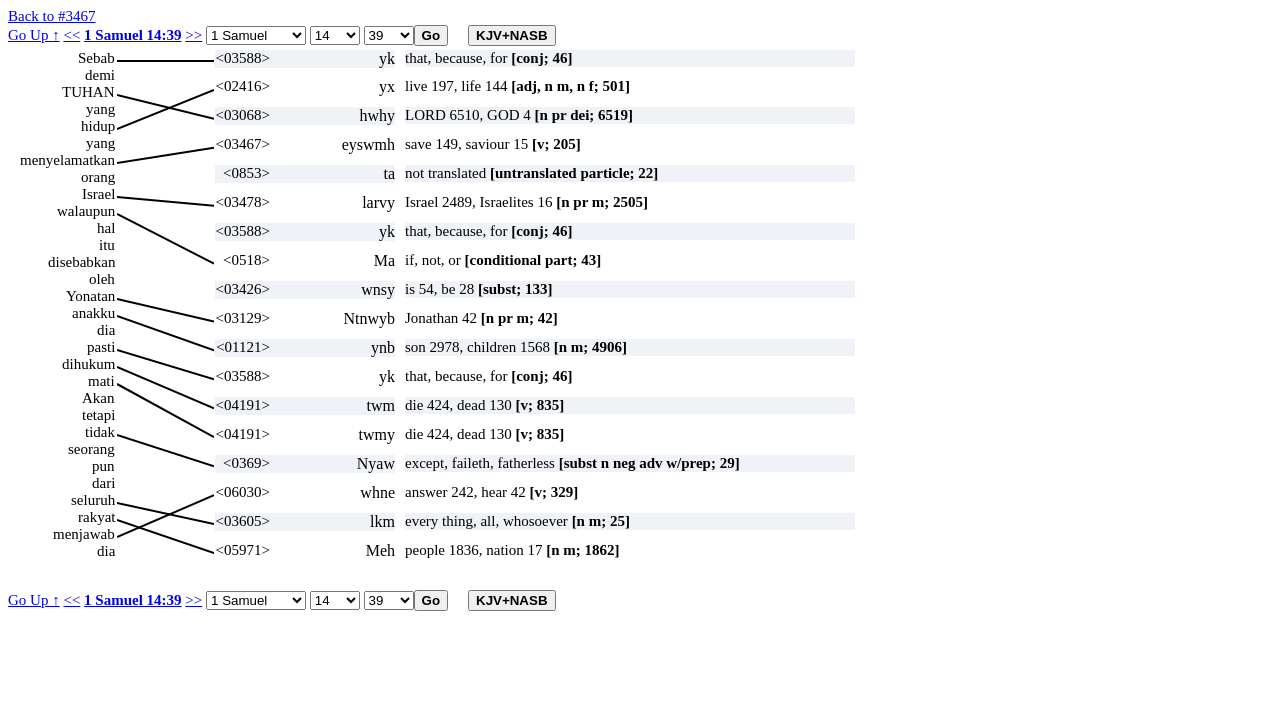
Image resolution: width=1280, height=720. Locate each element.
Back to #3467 (52, 16)
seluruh (93, 500)
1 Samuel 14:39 (133, 35)
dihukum (88, 364)
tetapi (98, 415)
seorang (91, 449)
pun (103, 466)
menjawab (84, 534)
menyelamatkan (67, 160)
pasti (101, 347)
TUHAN (88, 92)
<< (71, 35)
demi (100, 75)
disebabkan (81, 262)
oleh (102, 279)
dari (103, 483)
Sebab (96, 58)
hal (106, 228)
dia (106, 330)
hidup (98, 126)
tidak (100, 432)
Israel (98, 194)
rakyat (96, 517)
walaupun (86, 211)
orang (98, 177)
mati (101, 381)
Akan (98, 398)
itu (107, 245)
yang (100, 109)
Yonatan (90, 296)
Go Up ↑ (34, 35)
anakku (93, 313)
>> (193, 35)
